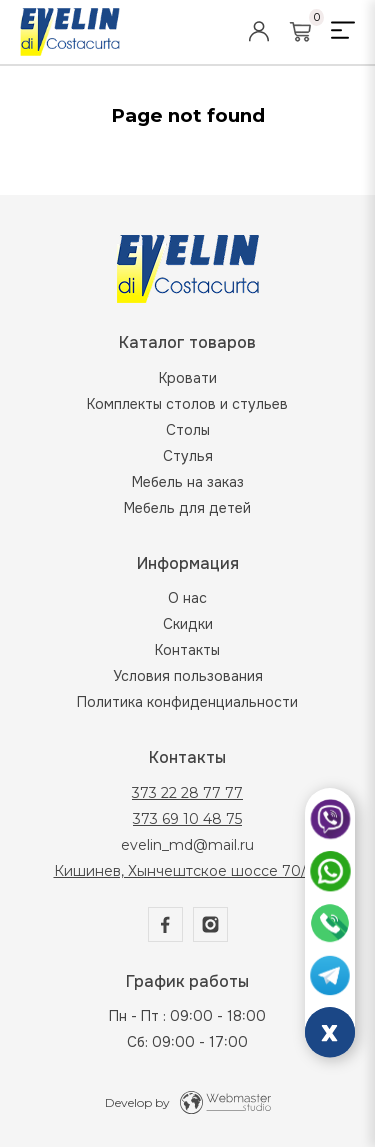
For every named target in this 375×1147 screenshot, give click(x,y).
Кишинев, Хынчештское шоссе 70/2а (188, 871)
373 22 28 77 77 (187, 793)
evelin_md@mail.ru (187, 845)
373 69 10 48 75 (187, 819)
